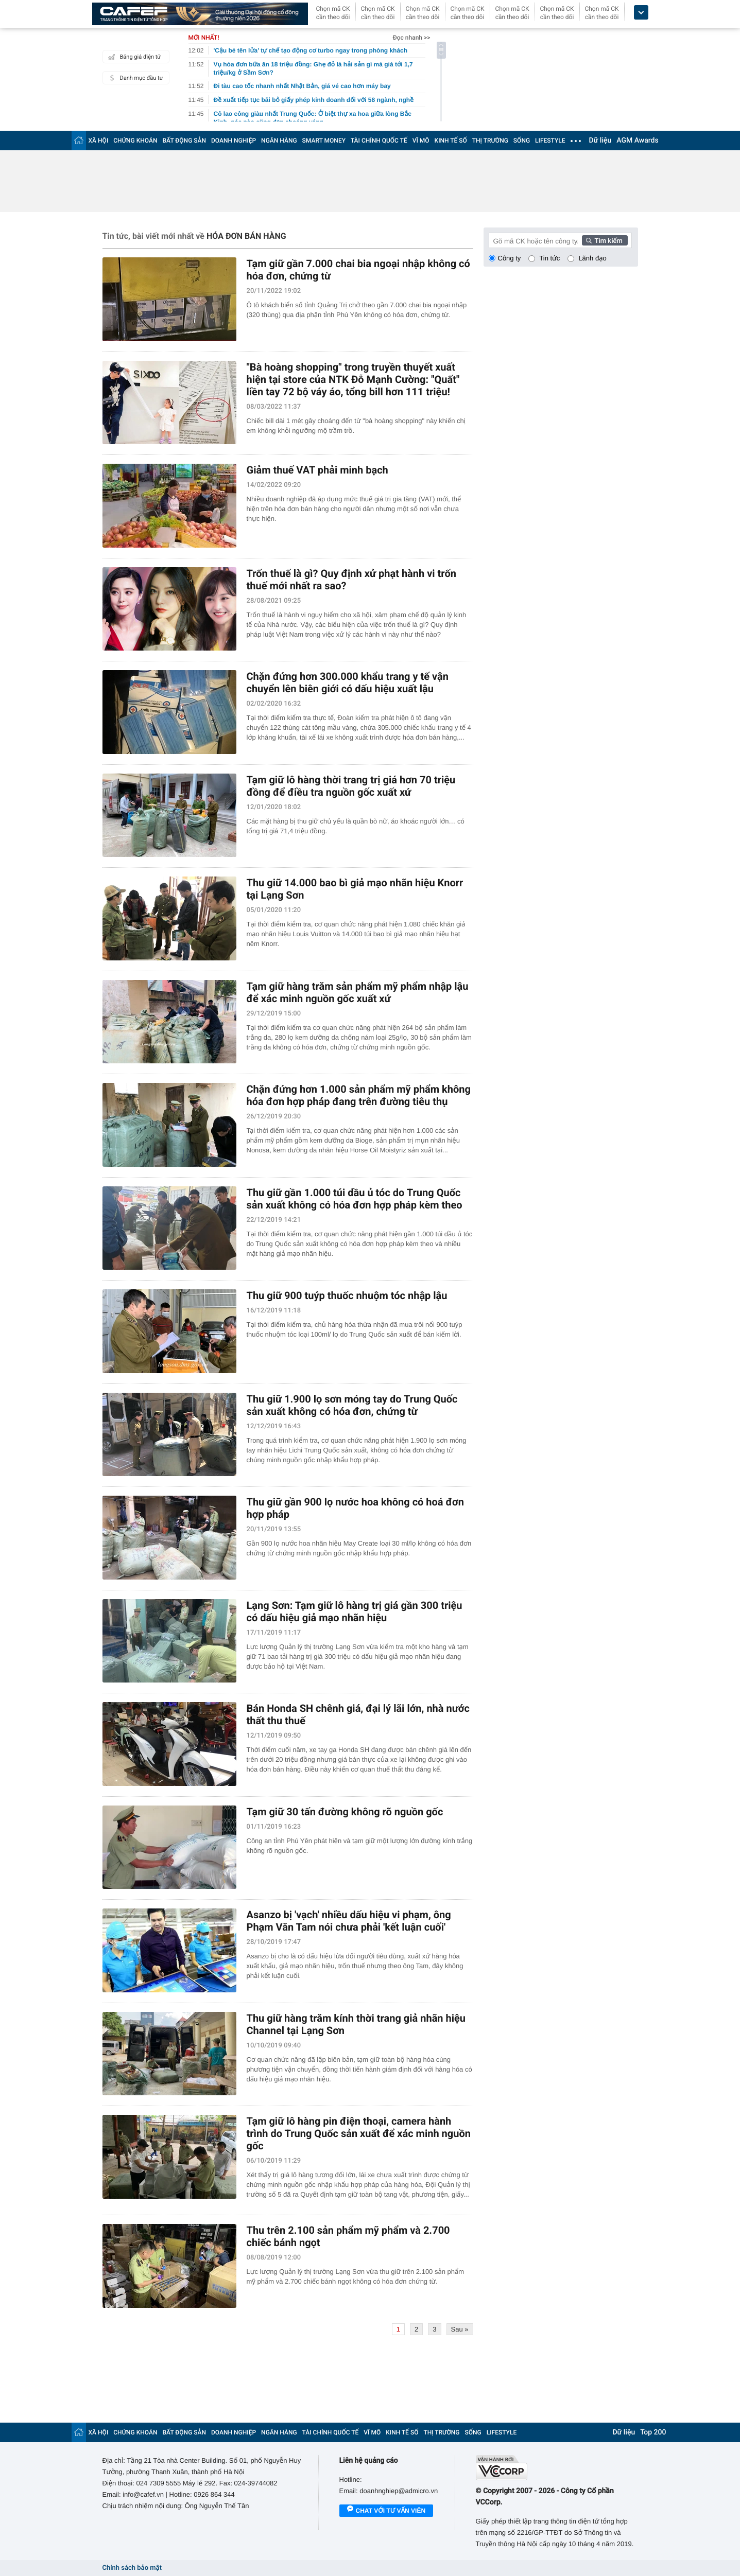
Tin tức (549, 258)
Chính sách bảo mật (132, 2568)
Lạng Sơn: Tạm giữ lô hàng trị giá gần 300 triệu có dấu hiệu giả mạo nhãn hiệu (354, 1611)
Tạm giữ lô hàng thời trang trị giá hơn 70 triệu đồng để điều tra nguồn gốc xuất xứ (351, 786)
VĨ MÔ (420, 140)
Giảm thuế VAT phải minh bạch (317, 470)
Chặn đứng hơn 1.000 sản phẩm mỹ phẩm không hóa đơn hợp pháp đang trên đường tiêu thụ (359, 1095)
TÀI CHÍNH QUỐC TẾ (379, 140)
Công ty (509, 258)
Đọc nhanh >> (412, 37)
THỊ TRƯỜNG (490, 140)
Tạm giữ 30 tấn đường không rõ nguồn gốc (345, 1812)
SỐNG (521, 140)
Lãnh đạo (592, 258)
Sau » (460, 2329)
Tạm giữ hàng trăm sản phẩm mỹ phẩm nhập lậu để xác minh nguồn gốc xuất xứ (358, 992)
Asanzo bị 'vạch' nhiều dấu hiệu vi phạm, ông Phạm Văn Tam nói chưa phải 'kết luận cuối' (349, 1920)
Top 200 (653, 2432)
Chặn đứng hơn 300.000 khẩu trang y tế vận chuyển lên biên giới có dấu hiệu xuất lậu (348, 682)
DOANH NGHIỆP (233, 140)
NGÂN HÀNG (279, 140)
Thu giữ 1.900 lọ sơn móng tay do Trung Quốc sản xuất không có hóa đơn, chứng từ (352, 1405)
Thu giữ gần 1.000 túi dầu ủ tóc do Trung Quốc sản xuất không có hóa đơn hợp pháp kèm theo (354, 1198)
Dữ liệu (600, 140)
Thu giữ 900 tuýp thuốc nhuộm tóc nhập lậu (347, 1295)
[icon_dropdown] (641, 12)
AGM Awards (637, 140)
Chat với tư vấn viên (386, 2511)
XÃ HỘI (99, 140)
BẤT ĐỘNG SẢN (184, 140)
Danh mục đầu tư (134, 77)
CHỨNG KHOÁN (135, 140)
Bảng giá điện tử (133, 56)
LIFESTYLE (550, 140)
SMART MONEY (324, 140)
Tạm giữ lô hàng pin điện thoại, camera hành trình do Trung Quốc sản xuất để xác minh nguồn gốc (359, 2133)
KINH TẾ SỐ (451, 140)
